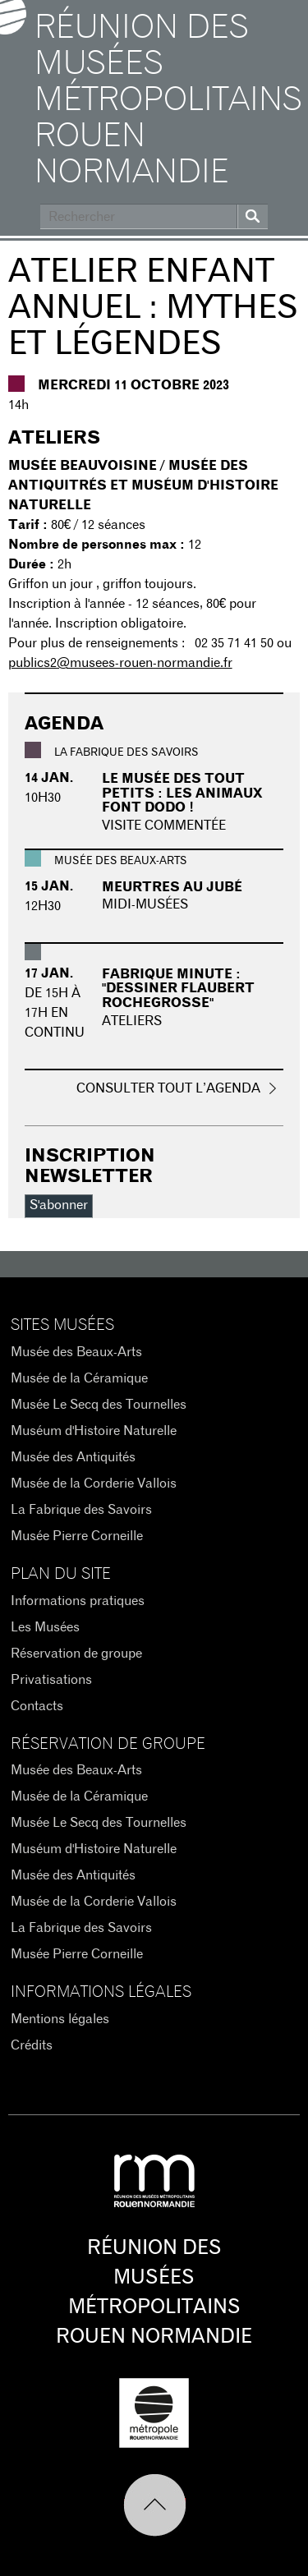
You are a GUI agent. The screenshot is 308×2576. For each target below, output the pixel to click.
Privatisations (51, 1679)
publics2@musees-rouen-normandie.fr (120, 662)
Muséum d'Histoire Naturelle (94, 1431)
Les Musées (45, 1627)
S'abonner (59, 1205)
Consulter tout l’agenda (168, 1088)
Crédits (32, 2045)
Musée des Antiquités (73, 1457)
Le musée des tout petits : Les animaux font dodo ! (182, 793)
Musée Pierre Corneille (77, 1536)
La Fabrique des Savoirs (81, 1509)
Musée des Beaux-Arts (76, 1352)
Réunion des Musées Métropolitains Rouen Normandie (167, 100)
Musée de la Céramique (79, 1378)
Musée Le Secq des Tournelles (98, 1404)
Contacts (37, 1706)
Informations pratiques (78, 1601)
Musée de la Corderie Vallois (94, 1483)
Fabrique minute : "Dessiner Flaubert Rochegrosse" (178, 989)
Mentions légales (60, 2019)
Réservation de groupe (76, 1653)
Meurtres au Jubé (172, 887)
